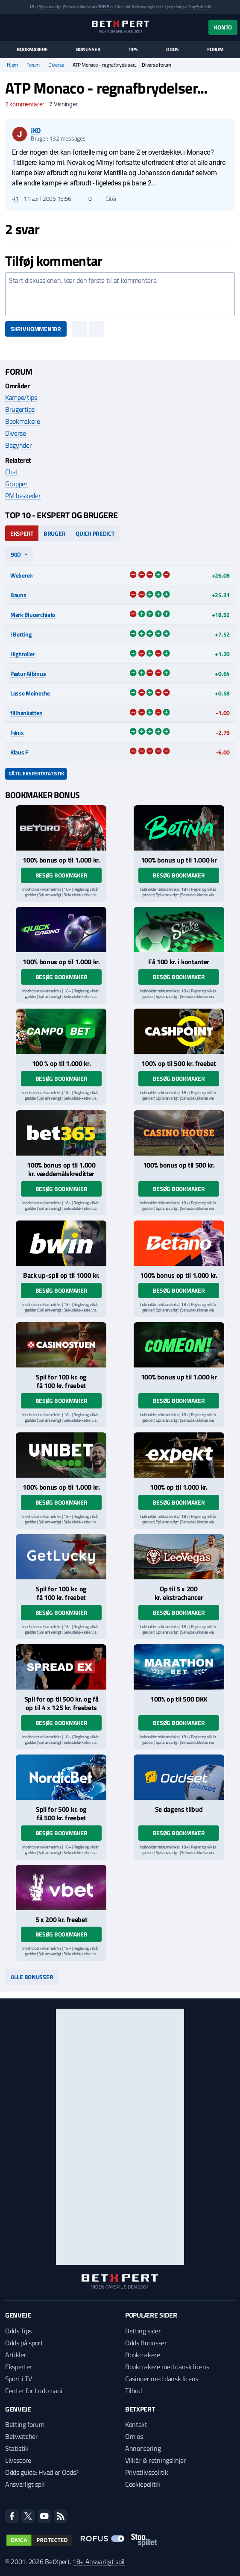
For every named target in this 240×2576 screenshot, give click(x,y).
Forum (215, 49)
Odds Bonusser (146, 2343)
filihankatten (26, 712)
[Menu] (10, 27)
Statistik (17, 2448)
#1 (15, 198)
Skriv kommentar (36, 328)
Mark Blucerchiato (32, 614)
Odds (172, 49)
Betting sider (143, 2331)
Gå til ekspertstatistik (36, 773)
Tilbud (133, 2390)
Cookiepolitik (143, 2484)
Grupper (16, 483)
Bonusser (88, 49)
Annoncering (143, 2448)
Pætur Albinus (28, 673)
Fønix (17, 732)
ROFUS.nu (105, 6)
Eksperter (18, 2367)
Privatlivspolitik (146, 2472)
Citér (107, 198)
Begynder (18, 445)
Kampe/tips (21, 397)
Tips (133, 49)
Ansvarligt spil (24, 2484)
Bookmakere (32, 49)
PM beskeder (23, 495)
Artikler (15, 2355)
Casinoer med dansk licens (161, 2379)
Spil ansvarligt (50, 6)
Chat (11, 471)
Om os (134, 2436)
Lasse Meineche (30, 693)
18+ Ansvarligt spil (99, 2561)
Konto (223, 27)
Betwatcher (21, 2436)
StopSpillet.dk (199, 6)
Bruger (54, 533)
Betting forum (24, 2424)
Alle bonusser (32, 1976)
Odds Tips (18, 2331)
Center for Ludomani (33, 2390)
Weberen (21, 575)
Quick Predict (95, 533)
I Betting (20, 634)
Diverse (56, 65)
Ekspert (21, 533)
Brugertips (20, 409)
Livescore (18, 2460)
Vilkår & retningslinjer (155, 2460)
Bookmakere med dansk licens (167, 2367)
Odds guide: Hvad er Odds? (42, 2472)
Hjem (12, 65)
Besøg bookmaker (61, 875)
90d (16, 554)
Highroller (22, 653)
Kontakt (136, 2424)
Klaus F (19, 752)
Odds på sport (24, 2343)
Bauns (18, 594)
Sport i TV (18, 2379)
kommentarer (24, 104)
